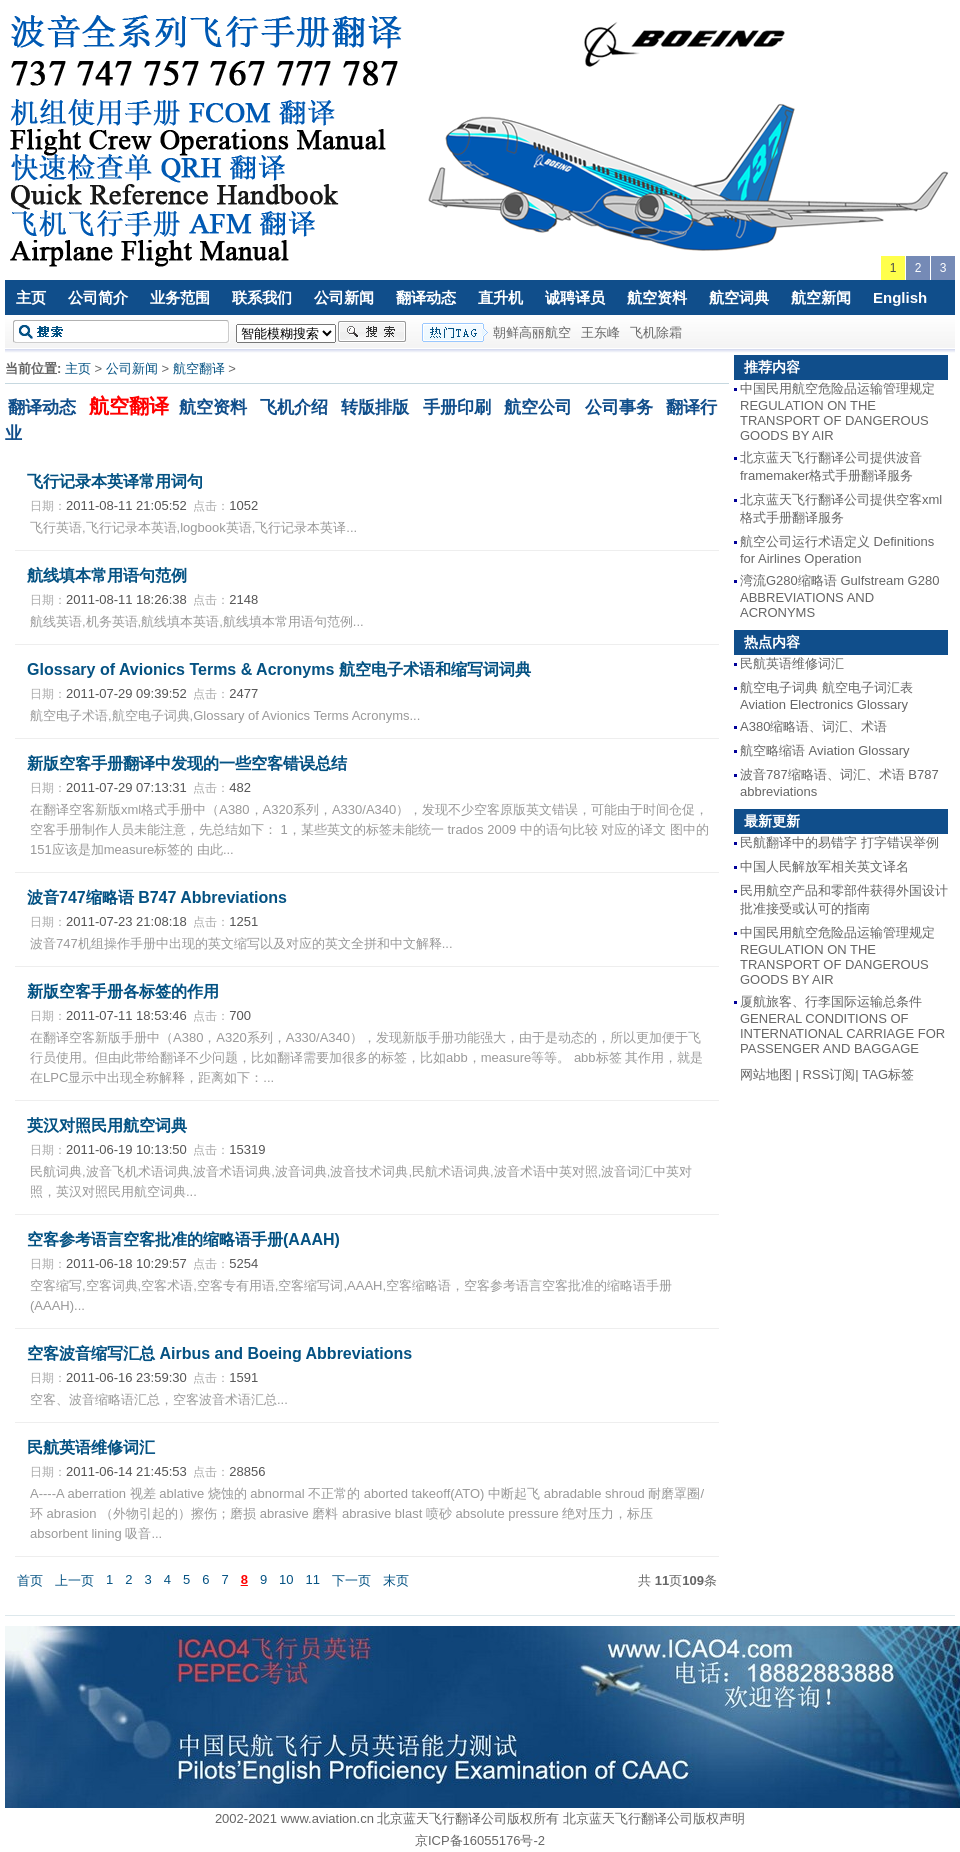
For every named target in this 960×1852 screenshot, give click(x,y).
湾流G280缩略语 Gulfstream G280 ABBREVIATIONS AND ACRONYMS (839, 596)
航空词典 (739, 297)
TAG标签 (888, 1074)
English (900, 297)
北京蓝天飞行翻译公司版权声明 (654, 1818)
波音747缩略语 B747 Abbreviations (157, 897)
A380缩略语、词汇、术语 (813, 726)
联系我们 (262, 297)
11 (313, 1579)
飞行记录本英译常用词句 (115, 481)
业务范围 (180, 297)
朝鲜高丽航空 (532, 332)
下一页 (351, 1580)
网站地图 (766, 1074)
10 (286, 1579)
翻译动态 (426, 297)
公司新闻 (344, 297)
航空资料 (657, 297)
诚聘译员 (575, 297)
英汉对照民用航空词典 (107, 1125)
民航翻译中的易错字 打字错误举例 (839, 842)
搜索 (372, 332)
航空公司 (538, 407)
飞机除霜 (656, 332)
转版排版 (375, 407)
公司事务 (619, 407)
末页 (396, 1580)
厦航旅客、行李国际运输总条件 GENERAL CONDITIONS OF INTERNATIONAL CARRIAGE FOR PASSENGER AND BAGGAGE (842, 1025)
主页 (31, 297)
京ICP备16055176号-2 (480, 1840)
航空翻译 (199, 368)
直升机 (500, 297)
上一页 (74, 1580)
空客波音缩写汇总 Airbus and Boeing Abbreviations (219, 1353)
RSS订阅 (829, 1074)
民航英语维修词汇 (91, 1447)
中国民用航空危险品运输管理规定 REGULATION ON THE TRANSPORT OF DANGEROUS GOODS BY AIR (837, 412)
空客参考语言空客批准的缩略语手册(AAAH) (183, 1239)
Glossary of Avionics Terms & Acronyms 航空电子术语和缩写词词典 (279, 669)
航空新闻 (821, 297)
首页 (30, 1580)
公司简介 (98, 297)
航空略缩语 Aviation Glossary (825, 750)
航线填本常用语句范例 (107, 575)
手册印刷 (457, 407)
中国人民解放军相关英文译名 (824, 866)
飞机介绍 (294, 407)
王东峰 (600, 332)
